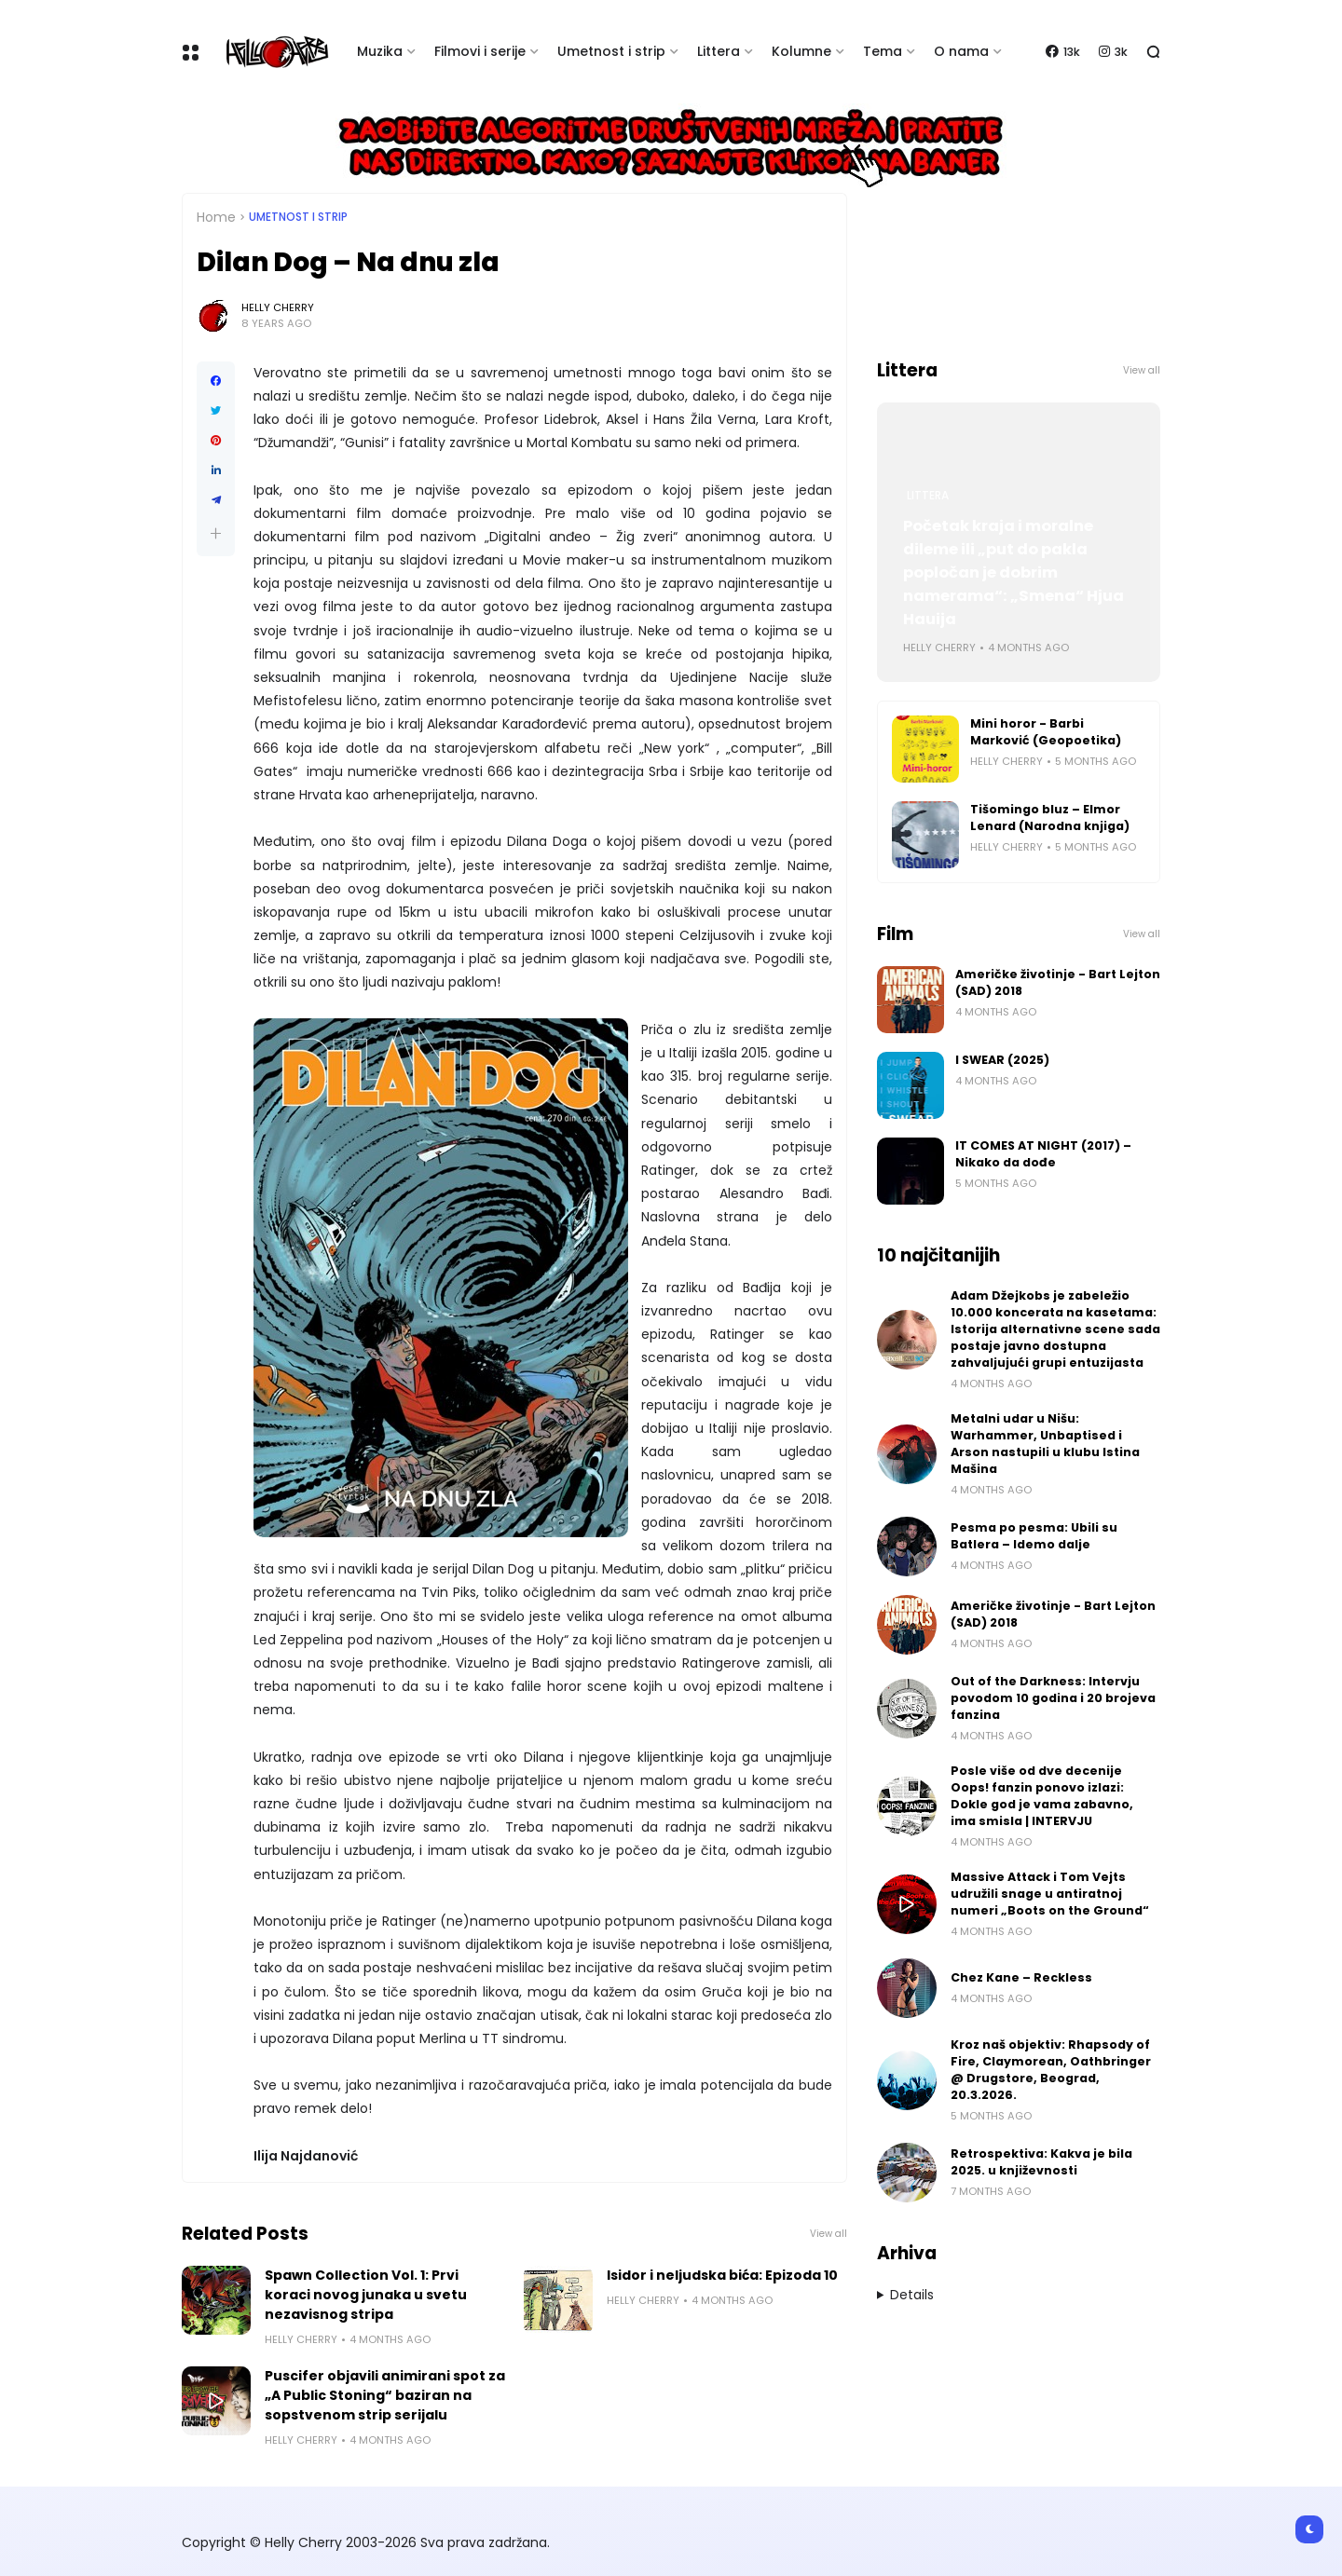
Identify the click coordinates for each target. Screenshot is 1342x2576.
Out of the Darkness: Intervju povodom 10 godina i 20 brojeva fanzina (1053, 1698)
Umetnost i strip (611, 51)
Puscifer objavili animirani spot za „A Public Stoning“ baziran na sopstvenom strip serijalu (385, 2395)
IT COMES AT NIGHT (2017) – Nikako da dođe (1043, 1154)
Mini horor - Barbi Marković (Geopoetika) (1045, 732)
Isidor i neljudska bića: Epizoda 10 (722, 2275)
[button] (216, 533)
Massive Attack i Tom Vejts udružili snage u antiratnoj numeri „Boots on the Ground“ (1050, 1893)
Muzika (380, 51)
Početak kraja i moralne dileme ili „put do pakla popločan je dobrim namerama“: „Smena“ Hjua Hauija (1013, 572)
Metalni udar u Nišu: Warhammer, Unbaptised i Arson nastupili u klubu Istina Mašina (1045, 1444)
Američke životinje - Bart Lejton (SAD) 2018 (1057, 982)
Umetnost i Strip (298, 217)
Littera (718, 51)
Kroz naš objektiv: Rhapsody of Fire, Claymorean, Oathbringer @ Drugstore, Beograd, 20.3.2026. (1051, 2070)
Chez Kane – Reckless (1021, 1977)
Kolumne (801, 51)
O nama (961, 51)
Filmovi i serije (480, 51)
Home (216, 217)
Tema (882, 51)
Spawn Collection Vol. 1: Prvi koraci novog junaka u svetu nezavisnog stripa (366, 2295)
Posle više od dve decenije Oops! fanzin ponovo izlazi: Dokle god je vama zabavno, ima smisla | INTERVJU (1042, 1796)
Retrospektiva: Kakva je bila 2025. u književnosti (1041, 2162)
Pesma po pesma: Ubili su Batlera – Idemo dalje (1034, 1536)
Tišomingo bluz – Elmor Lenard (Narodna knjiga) (1050, 817)
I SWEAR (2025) (1002, 1060)
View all (828, 2234)
